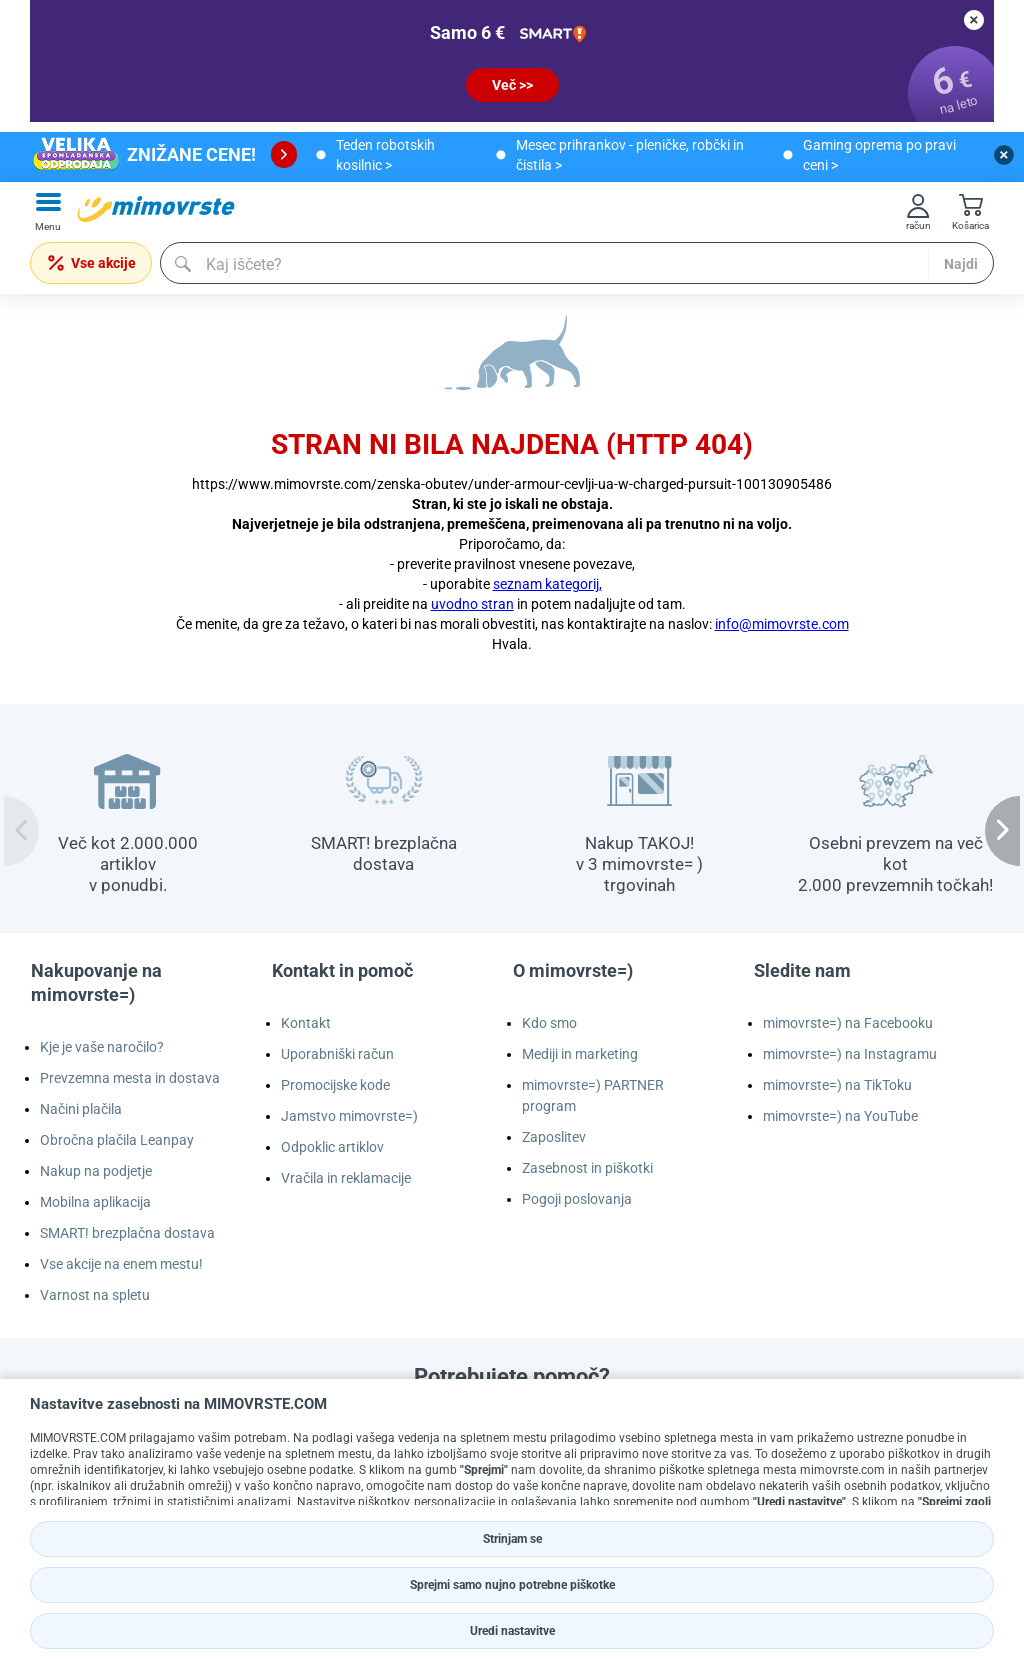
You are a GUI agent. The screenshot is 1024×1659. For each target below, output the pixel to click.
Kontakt (306, 1023)
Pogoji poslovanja (577, 1199)
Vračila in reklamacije (346, 1178)
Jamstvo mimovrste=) (349, 1116)
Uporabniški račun (337, 1054)
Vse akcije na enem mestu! (121, 1264)
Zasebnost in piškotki (587, 1168)
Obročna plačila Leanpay (117, 1140)
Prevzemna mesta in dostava (130, 1078)
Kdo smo (549, 1023)
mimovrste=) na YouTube (840, 1116)
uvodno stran (472, 604)
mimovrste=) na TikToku (837, 1085)
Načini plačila (81, 1109)
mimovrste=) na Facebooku (848, 1023)
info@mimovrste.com (782, 624)
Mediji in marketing (580, 1054)
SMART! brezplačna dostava (127, 1233)
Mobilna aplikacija (95, 1202)
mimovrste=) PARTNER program (593, 1095)
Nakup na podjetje (96, 1171)
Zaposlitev (554, 1137)
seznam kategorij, (547, 584)
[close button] (974, 20)
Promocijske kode (335, 1085)
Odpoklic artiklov (332, 1147)
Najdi (961, 264)
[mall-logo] (156, 209)
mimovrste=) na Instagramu (850, 1054)
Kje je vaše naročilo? (102, 1047)
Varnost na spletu (95, 1295)
